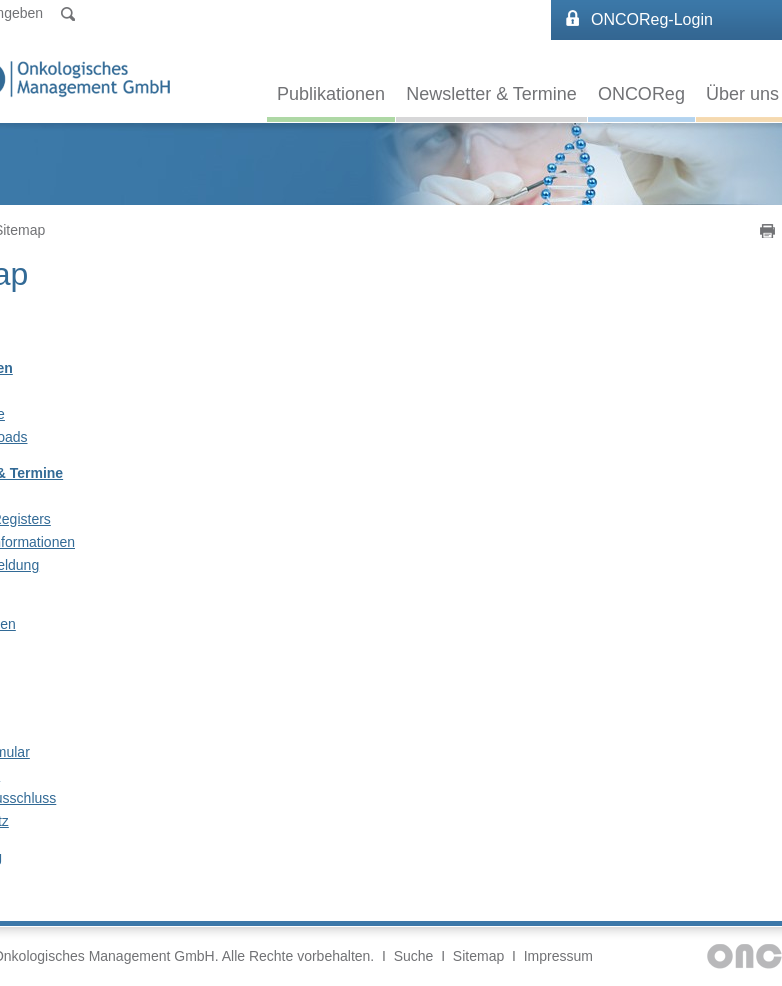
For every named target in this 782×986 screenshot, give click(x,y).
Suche (414, 956)
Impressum (558, 956)
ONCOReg (641, 94)
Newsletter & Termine (491, 94)
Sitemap (478, 956)
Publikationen (331, 94)
